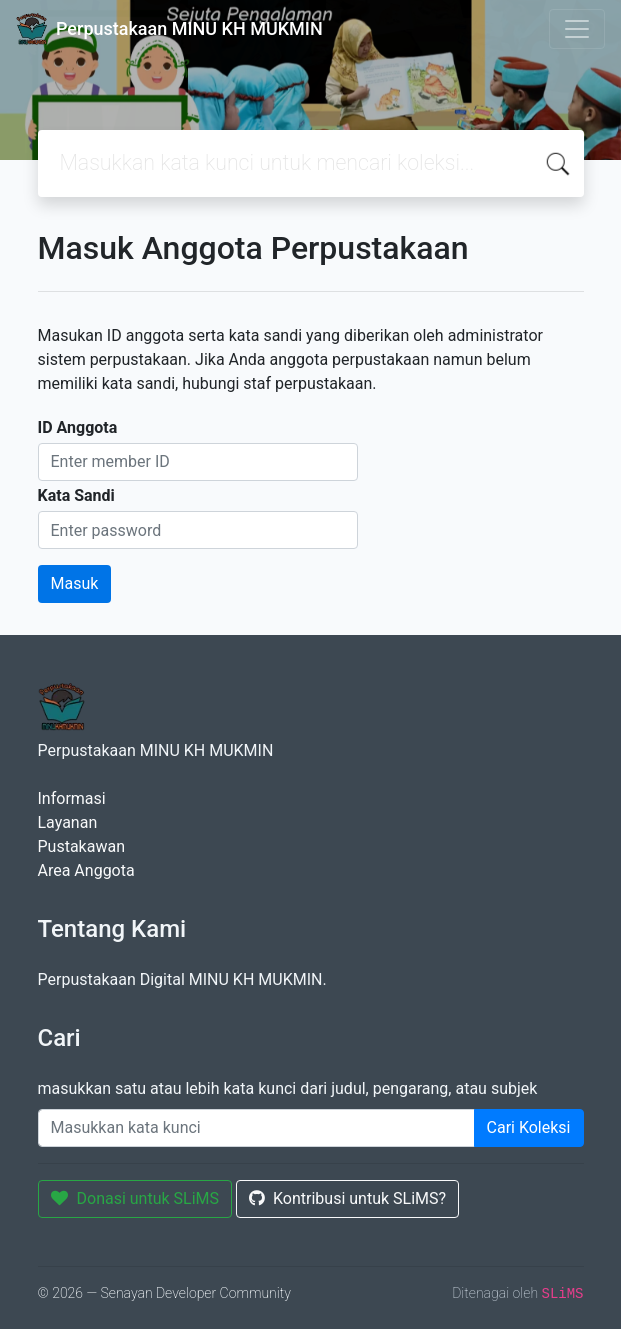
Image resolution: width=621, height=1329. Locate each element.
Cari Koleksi (529, 1127)
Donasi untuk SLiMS (135, 1198)
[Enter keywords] (256, 1128)
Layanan (68, 822)
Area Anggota (86, 870)
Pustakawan (81, 846)
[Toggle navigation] (577, 29)
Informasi (72, 798)
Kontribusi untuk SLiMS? (347, 1198)
